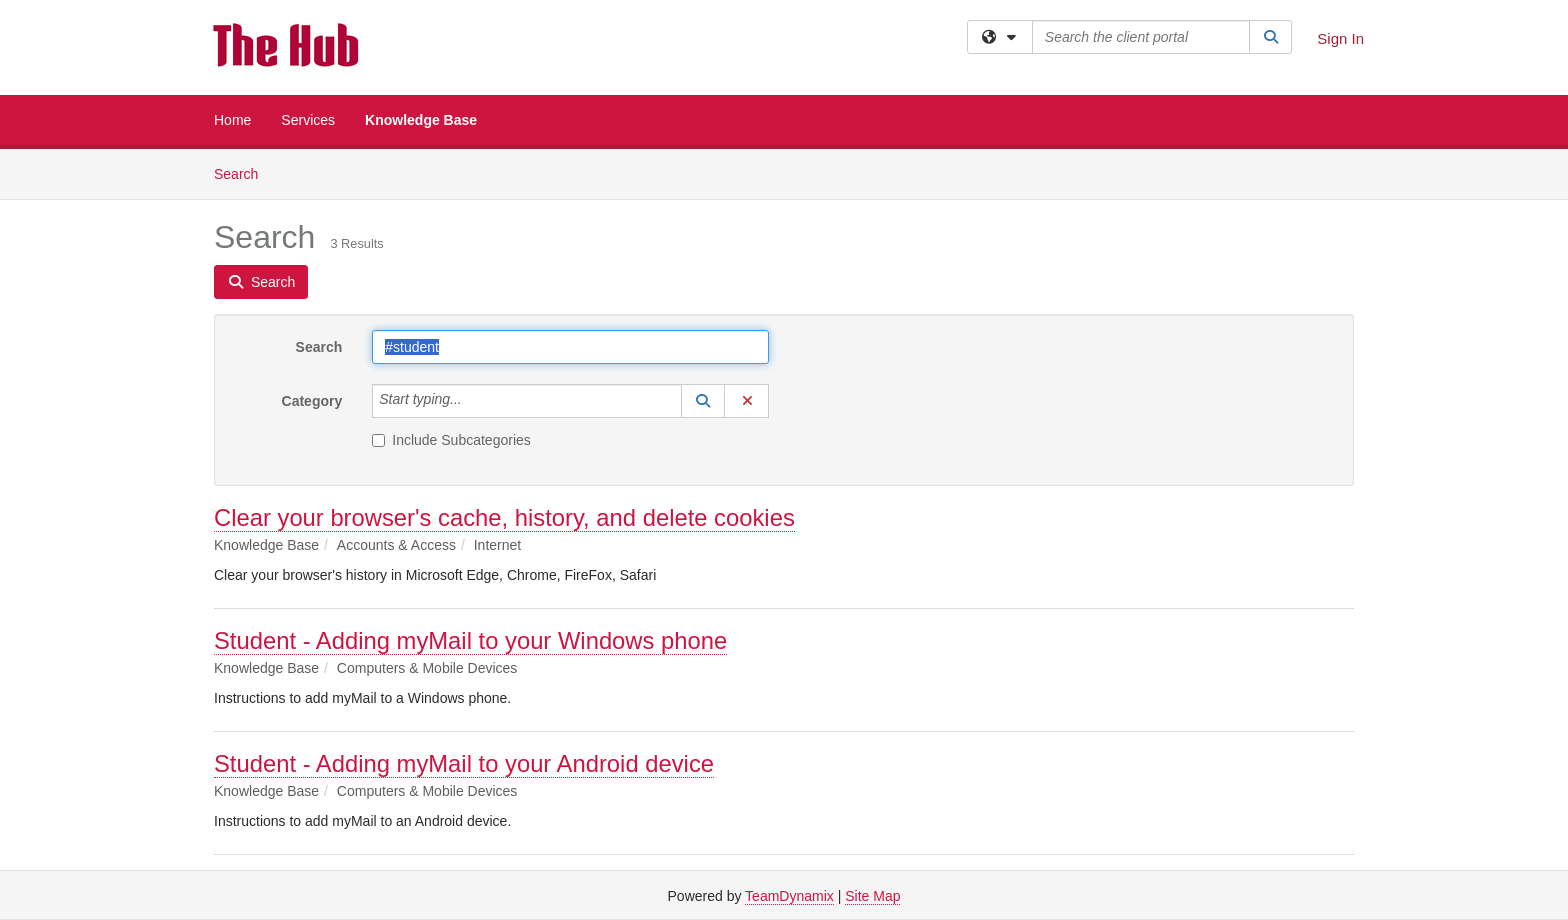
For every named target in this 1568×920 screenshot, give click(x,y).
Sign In (1340, 38)
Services (308, 120)
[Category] (473, 401)
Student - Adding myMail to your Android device (464, 763)
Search (243, 172)
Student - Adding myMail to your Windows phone (470, 640)
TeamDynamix (789, 896)
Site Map (872, 896)
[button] (703, 401)
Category (312, 401)
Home (232, 120)
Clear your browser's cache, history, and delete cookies (504, 517)
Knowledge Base (421, 120)
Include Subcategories (451, 440)
